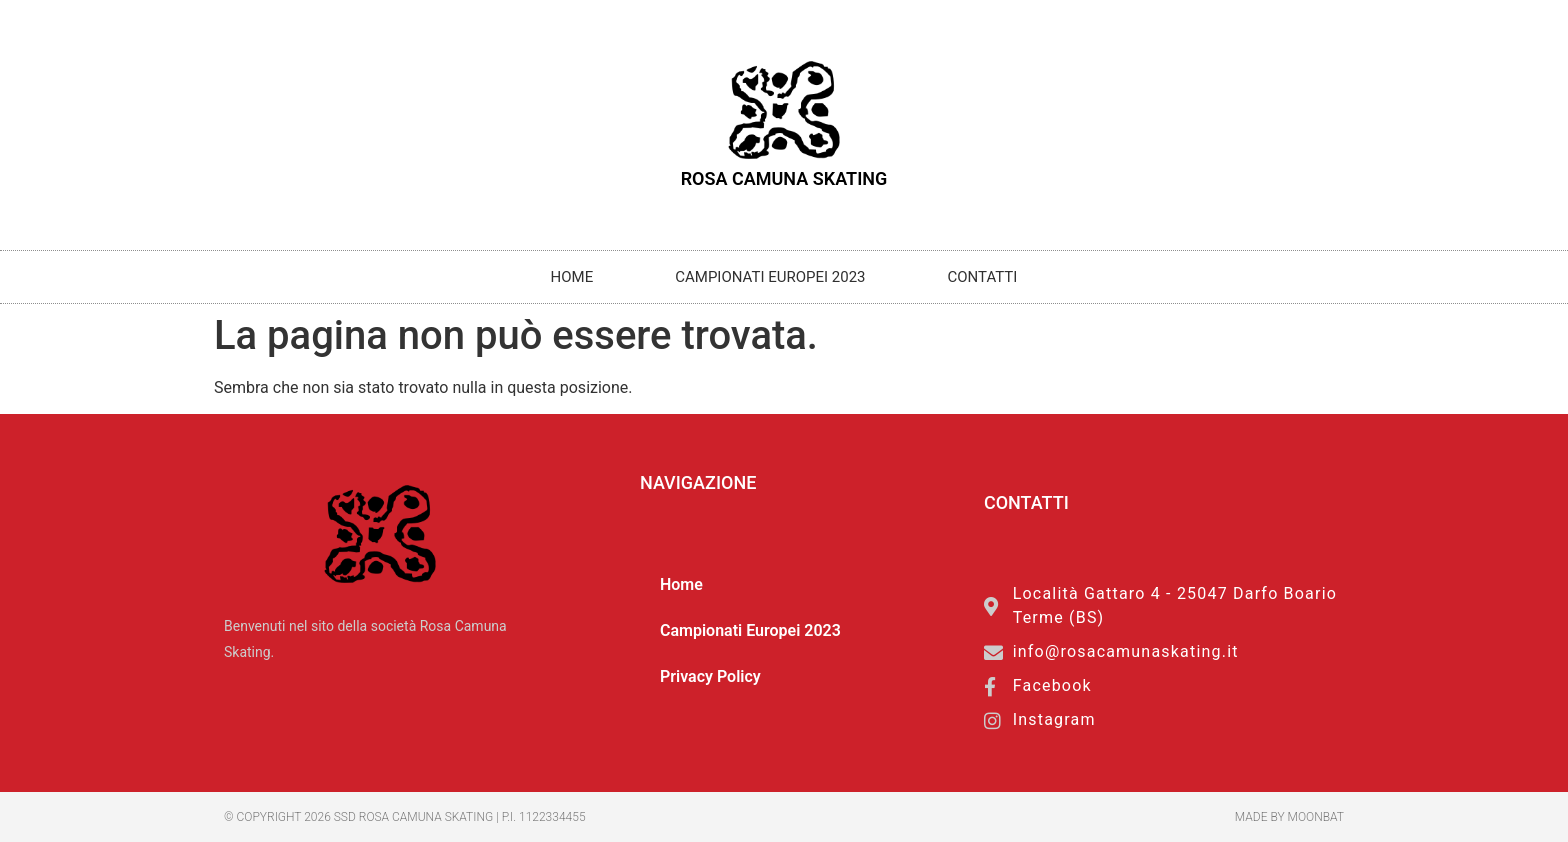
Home (572, 277)
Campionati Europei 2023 (770, 277)
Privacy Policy (710, 676)
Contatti (983, 277)
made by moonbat (1289, 817)
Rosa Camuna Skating (784, 178)
